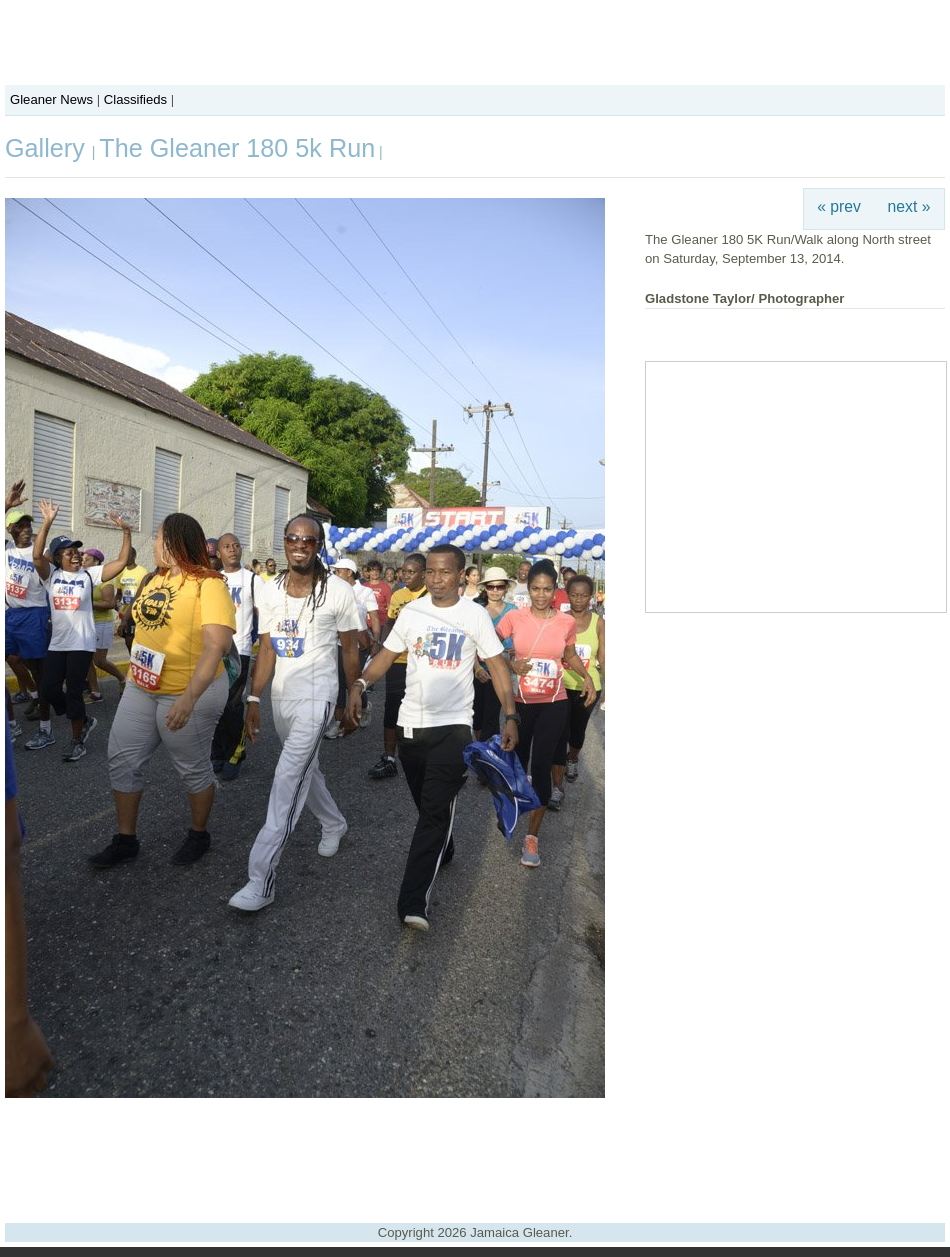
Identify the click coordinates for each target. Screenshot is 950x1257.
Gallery (48, 148)
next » (909, 206)
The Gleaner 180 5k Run (237, 148)
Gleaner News (51, 99)
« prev (839, 206)
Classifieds (135, 99)
